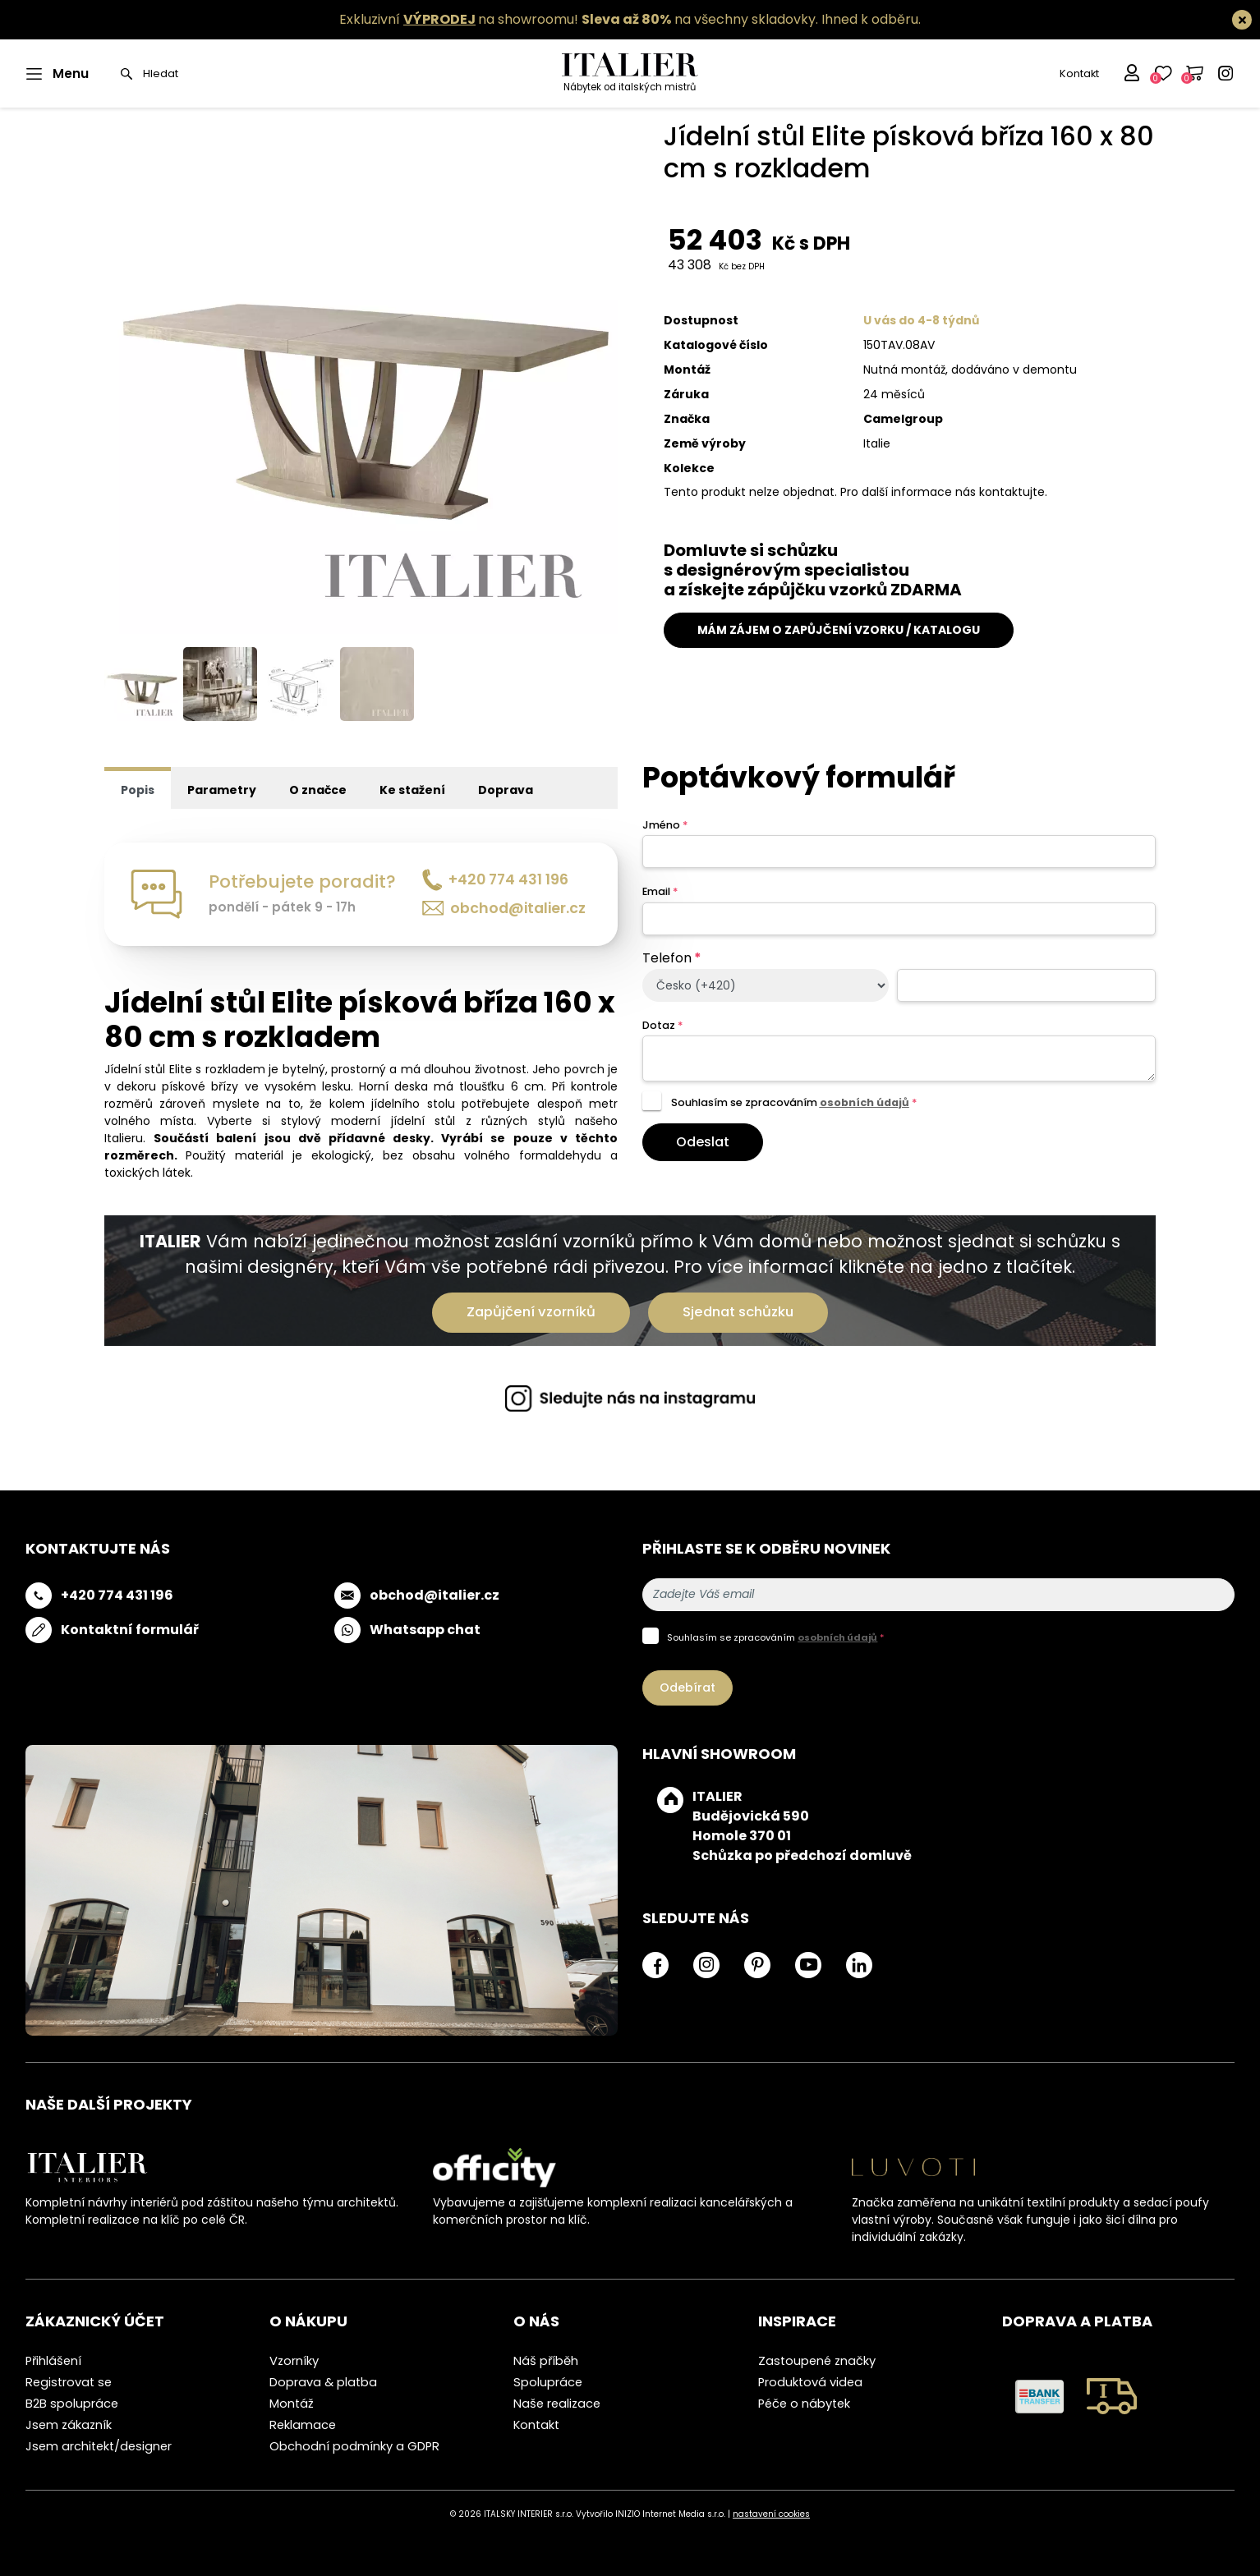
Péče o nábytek (804, 2403)
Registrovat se (68, 2382)
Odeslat (702, 1141)
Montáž (291, 2403)
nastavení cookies (771, 2514)
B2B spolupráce (71, 2403)
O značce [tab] (318, 790)
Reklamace (302, 2425)
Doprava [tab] (505, 790)
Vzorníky (294, 2361)
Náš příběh (545, 2361)
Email (660, 891)
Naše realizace (556, 2403)
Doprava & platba (323, 2382)
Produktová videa (810, 2382)
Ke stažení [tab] (412, 790)
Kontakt (1079, 73)
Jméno (664, 825)
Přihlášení (53, 2361)
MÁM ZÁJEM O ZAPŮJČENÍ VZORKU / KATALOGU (838, 630)
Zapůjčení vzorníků (531, 1311)
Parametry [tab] (221, 790)
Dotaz (662, 1025)
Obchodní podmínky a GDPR (354, 2446)
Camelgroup (903, 419)
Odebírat (687, 1687)
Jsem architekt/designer (98, 2446)
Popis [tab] (137, 790)
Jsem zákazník (68, 2425)
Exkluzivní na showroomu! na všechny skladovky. (578, 19)
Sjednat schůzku (738, 1311)
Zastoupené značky (817, 2361)
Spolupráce (547, 2382)
